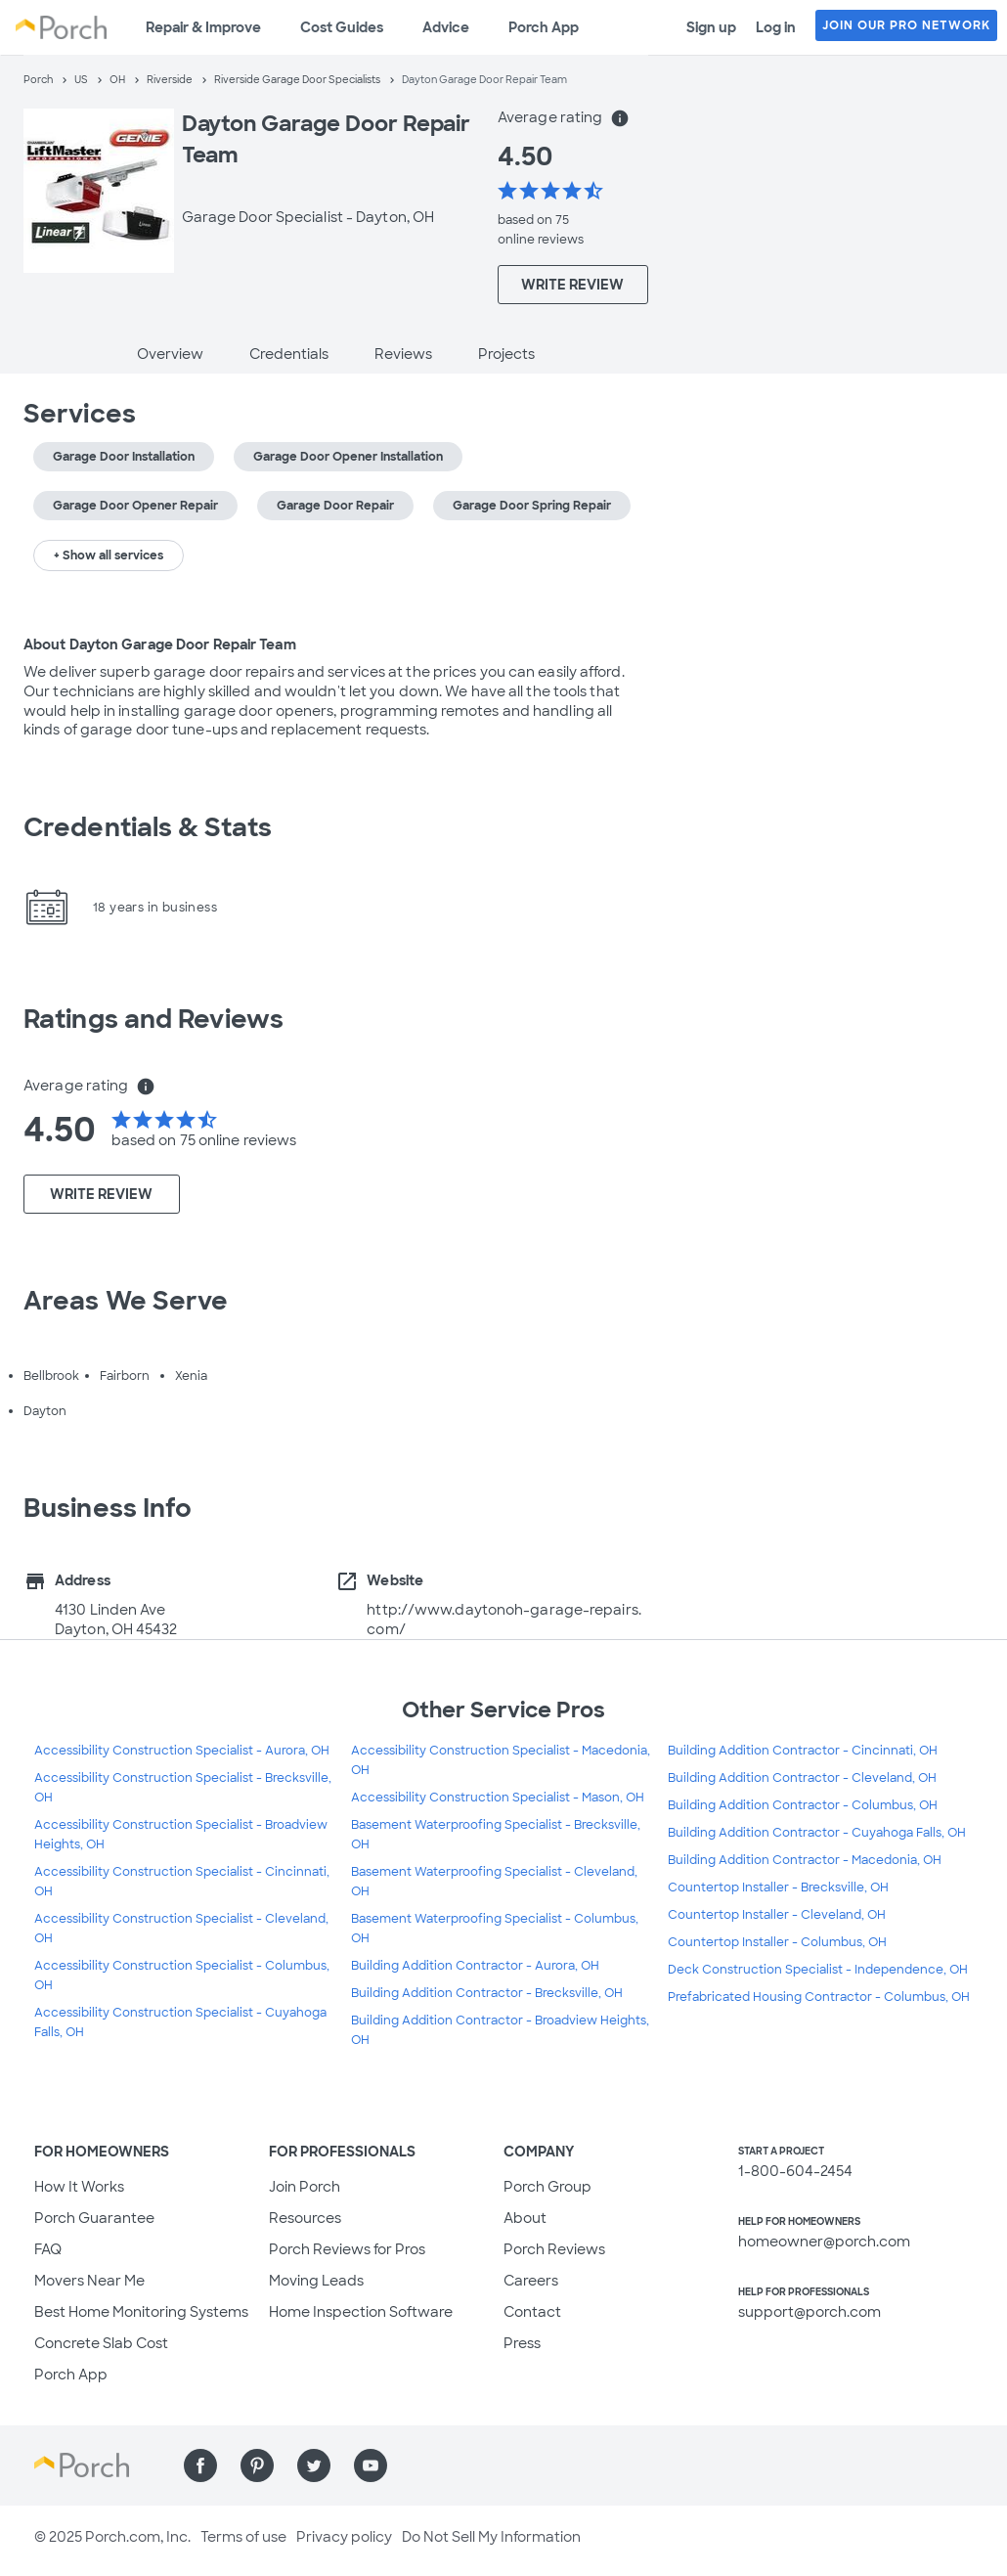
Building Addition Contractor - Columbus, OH (803, 1805)
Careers (531, 2280)
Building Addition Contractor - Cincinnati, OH (803, 1750)
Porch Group (547, 2187)
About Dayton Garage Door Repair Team (159, 644)
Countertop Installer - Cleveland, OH (777, 1915)
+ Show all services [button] (108, 555)
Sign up (711, 27)
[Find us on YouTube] (370, 2465)
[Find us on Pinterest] (257, 2465)
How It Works (79, 2187)
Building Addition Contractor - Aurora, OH (475, 1966)
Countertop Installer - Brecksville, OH (778, 1887)
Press (522, 2343)
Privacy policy (344, 2537)
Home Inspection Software (361, 2312)
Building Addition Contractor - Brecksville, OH (487, 1993)
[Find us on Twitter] (313, 2465)
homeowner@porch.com (824, 2241)
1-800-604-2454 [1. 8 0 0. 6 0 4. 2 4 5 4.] (795, 2171)
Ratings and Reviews (153, 1019)
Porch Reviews (554, 2249)
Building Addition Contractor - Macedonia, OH (804, 1860)
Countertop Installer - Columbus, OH (777, 1942)
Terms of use (243, 2537)
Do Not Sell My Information (491, 2537)
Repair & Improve (203, 27)
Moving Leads (316, 2280)
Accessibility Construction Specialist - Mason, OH (497, 1797)
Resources (305, 2218)
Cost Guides (341, 27)
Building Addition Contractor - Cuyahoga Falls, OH (817, 1833)
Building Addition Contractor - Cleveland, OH (802, 1778)
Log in (776, 27)
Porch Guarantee (94, 2218)
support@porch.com (809, 2312)
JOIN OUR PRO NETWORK (906, 25)
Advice (445, 27)
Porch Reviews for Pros (347, 2249)
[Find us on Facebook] (200, 2465)
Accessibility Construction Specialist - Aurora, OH (181, 1750)
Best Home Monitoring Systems (141, 2312)
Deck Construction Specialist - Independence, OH (818, 1969)
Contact (532, 2312)
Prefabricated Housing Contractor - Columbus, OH (819, 1997)
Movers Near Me (89, 2280)
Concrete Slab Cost (101, 2343)
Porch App (543, 27)
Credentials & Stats (147, 827)
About (525, 2218)
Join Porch (304, 2187)
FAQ (48, 2249)
